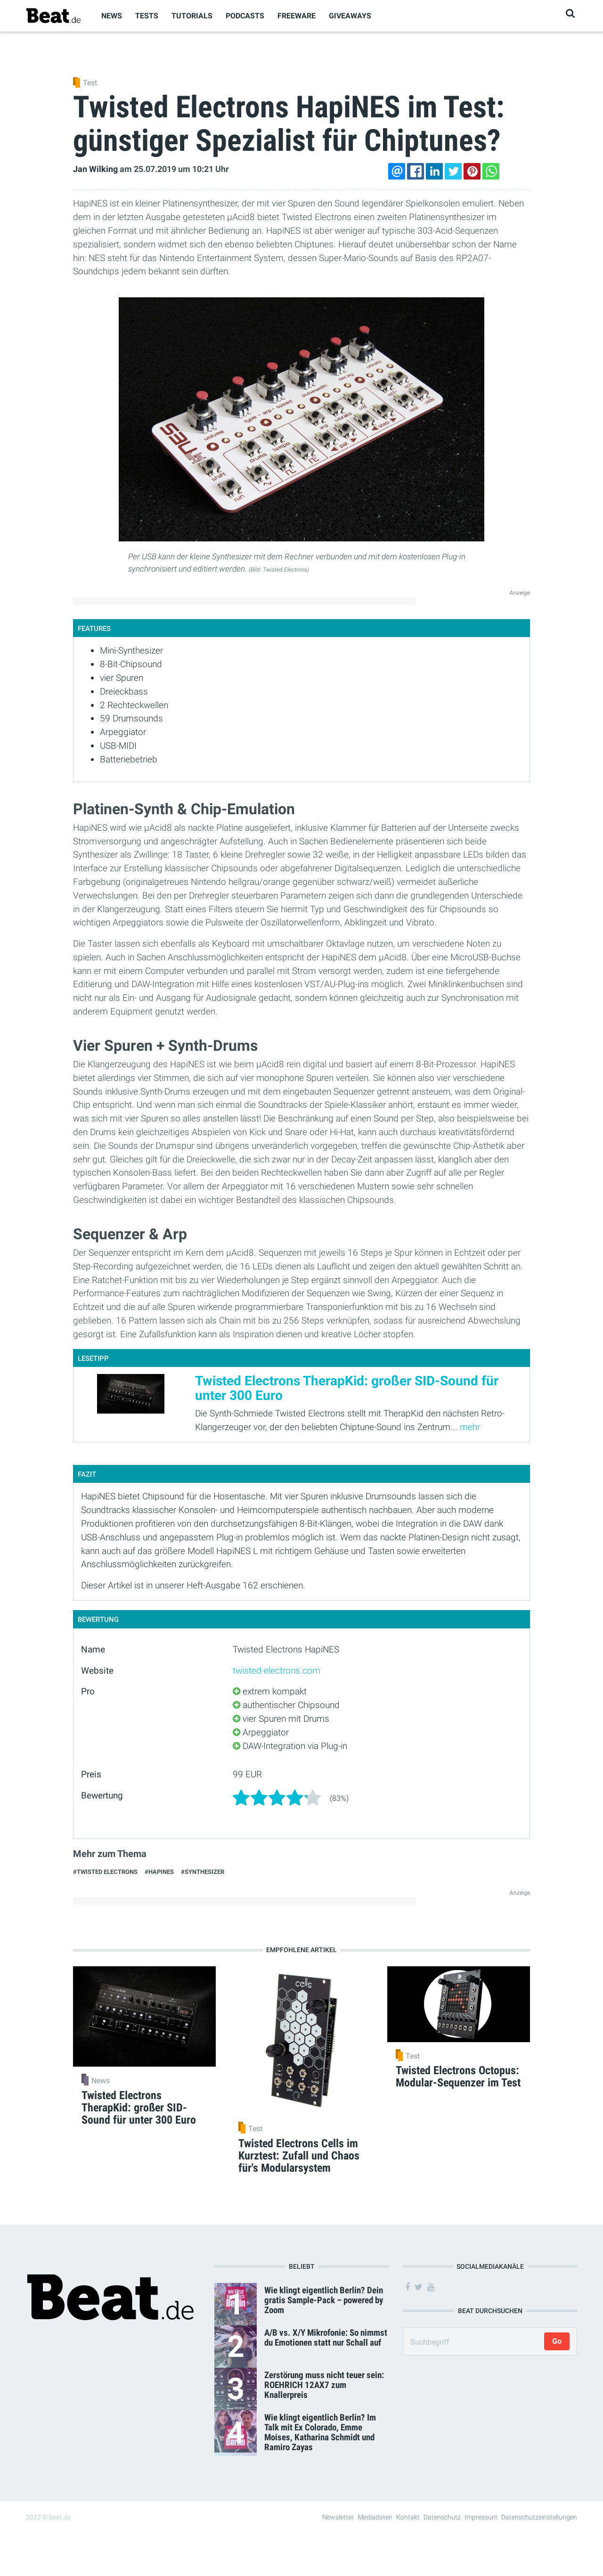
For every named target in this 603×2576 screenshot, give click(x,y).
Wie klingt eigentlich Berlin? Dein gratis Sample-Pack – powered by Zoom (323, 2300)
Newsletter (338, 2517)
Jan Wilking (95, 169)
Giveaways (350, 15)
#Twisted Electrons (105, 1871)
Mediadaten (375, 2517)
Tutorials (191, 15)
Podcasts (245, 15)
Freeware (296, 15)
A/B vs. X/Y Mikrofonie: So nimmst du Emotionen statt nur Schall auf (325, 2337)
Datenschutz (442, 2517)
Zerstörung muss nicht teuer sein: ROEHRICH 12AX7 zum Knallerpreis (324, 2385)
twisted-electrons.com (276, 1670)
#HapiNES (159, 1871)
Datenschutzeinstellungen (539, 2517)
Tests (146, 15)
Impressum (480, 2517)
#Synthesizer (202, 1871)
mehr (470, 1427)
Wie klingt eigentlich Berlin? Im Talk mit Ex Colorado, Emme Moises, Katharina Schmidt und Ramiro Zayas (320, 2432)
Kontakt (408, 2517)
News (111, 15)
